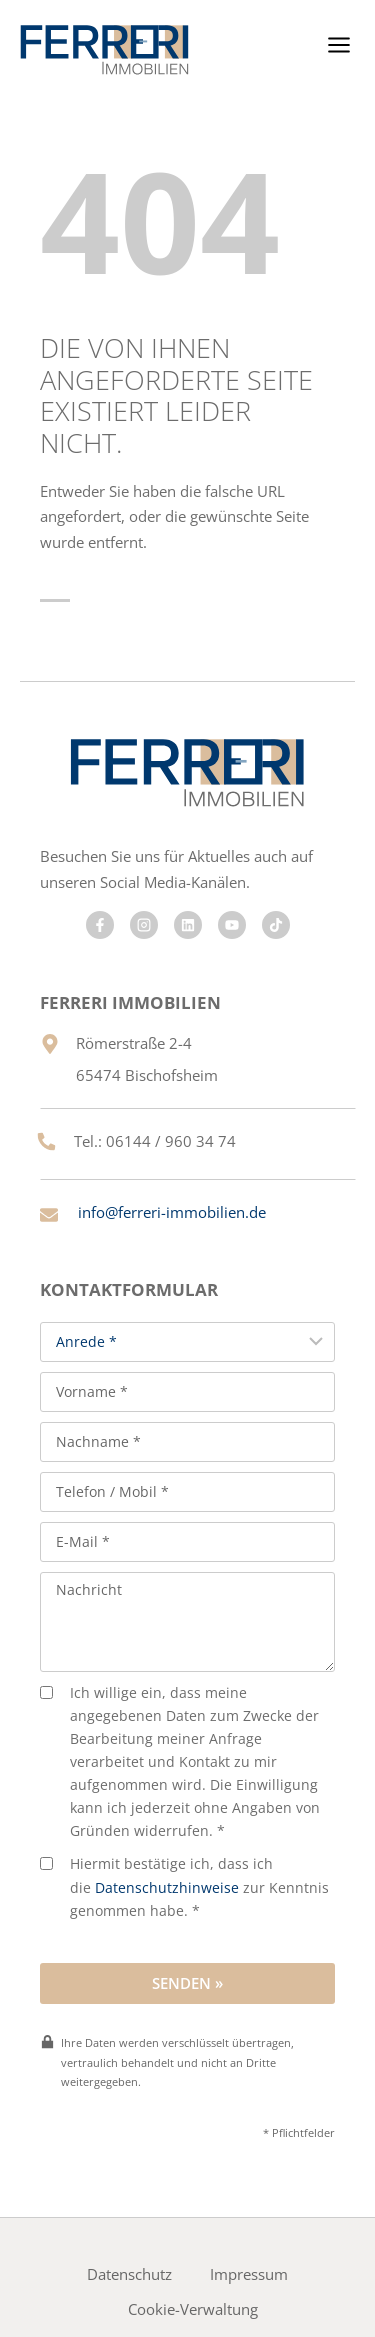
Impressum (249, 2274)
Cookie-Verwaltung (193, 2309)
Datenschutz (129, 2274)
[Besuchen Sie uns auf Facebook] (100, 925)
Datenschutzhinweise (167, 1888)
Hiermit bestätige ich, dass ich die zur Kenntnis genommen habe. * (184, 1887)
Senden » (187, 1983)
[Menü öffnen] (338, 44)
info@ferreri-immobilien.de (172, 1212)
